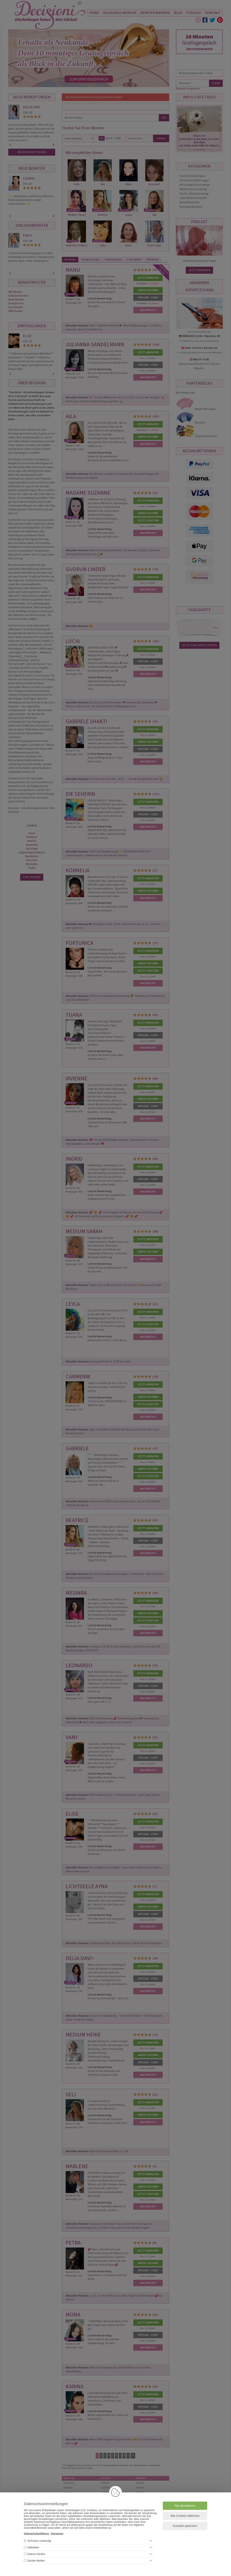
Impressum (57, 2533)
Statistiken (33, 2547)
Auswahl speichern (185, 2525)
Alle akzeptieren (185, 2505)
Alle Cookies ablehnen (184, 2515)
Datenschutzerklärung (36, 2533)
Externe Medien (36, 2554)
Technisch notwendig (39, 2540)
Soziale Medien (36, 2560)
